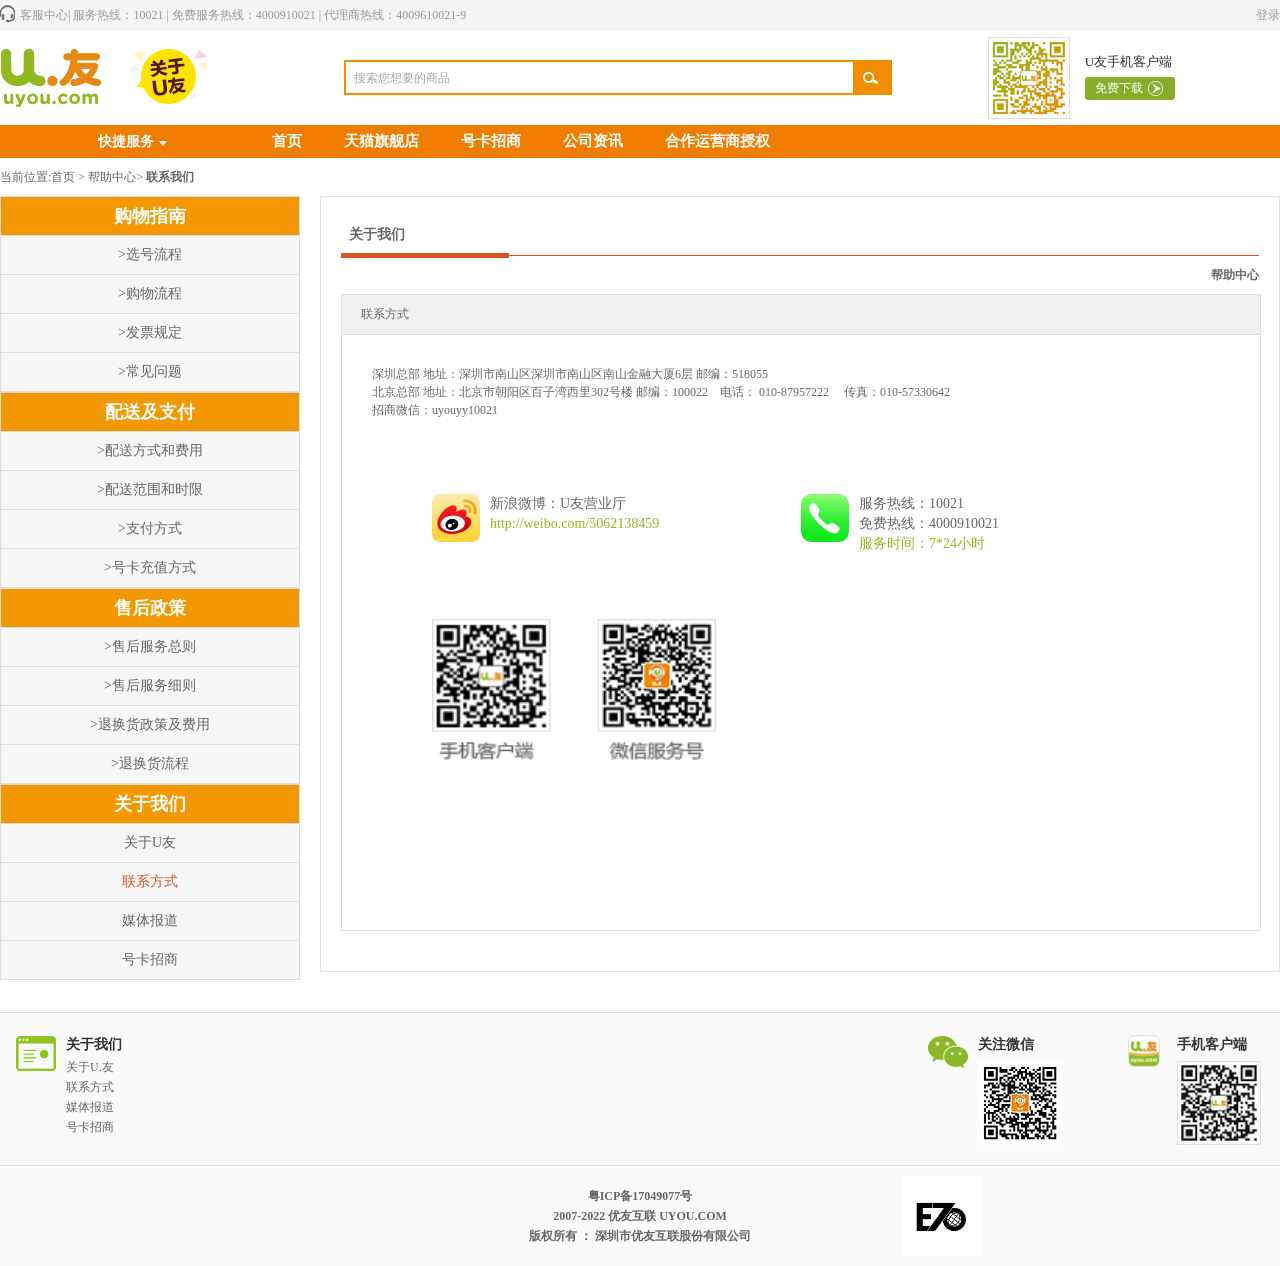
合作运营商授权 (717, 141)
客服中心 (44, 15)
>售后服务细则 (150, 685)
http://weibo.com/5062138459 (574, 523)
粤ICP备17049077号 (640, 1196)
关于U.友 (90, 1067)
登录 (1268, 15)
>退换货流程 (150, 763)
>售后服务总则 (150, 646)
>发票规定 (150, 332)
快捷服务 (126, 141)
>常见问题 (150, 371)
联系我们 (170, 177)
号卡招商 (491, 141)
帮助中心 (112, 177)
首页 (287, 141)
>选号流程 (150, 254)
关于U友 (150, 842)
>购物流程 (150, 293)
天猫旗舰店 (381, 141)
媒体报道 (150, 920)
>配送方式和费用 (150, 450)
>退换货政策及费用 (150, 724)
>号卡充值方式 (150, 567)
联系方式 (150, 881)
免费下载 (1119, 88)
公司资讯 (593, 141)
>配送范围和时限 (150, 489)
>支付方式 (150, 528)
